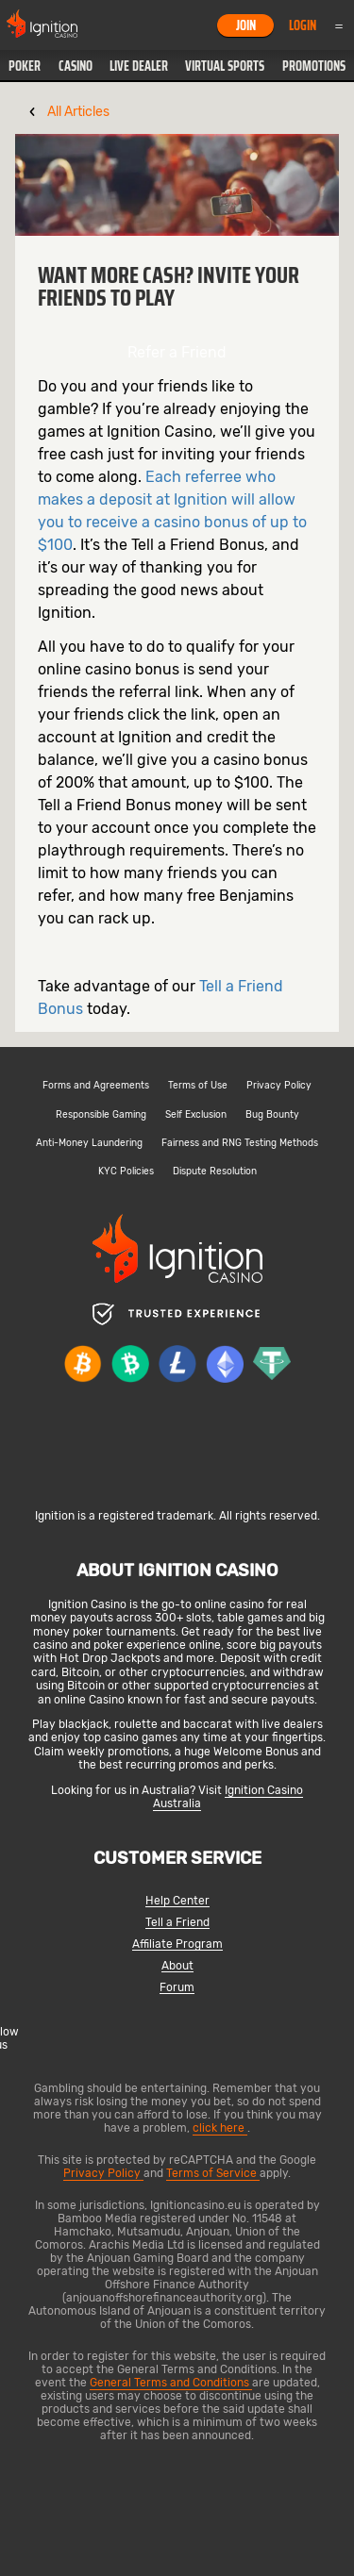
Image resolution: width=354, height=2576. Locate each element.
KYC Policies (126, 1171)
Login (302, 25)
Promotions (314, 66)
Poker (24, 66)
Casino (76, 66)
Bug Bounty (272, 1115)
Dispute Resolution (215, 1171)
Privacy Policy (279, 1085)
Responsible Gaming (101, 1115)
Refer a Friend (177, 352)
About (177, 1966)
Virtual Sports (224, 66)
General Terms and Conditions (171, 2382)
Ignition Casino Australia (228, 1797)
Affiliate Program (177, 1944)
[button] (24, 66)
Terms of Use (198, 1085)
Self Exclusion (196, 1115)
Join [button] (246, 25)
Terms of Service (213, 2173)
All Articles (78, 112)
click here (220, 2128)
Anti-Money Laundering (89, 1143)
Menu (339, 25)
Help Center (177, 1901)
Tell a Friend (177, 1923)
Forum (177, 1988)
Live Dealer (139, 66)
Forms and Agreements (95, 1085)
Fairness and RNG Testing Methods (239, 1143)
